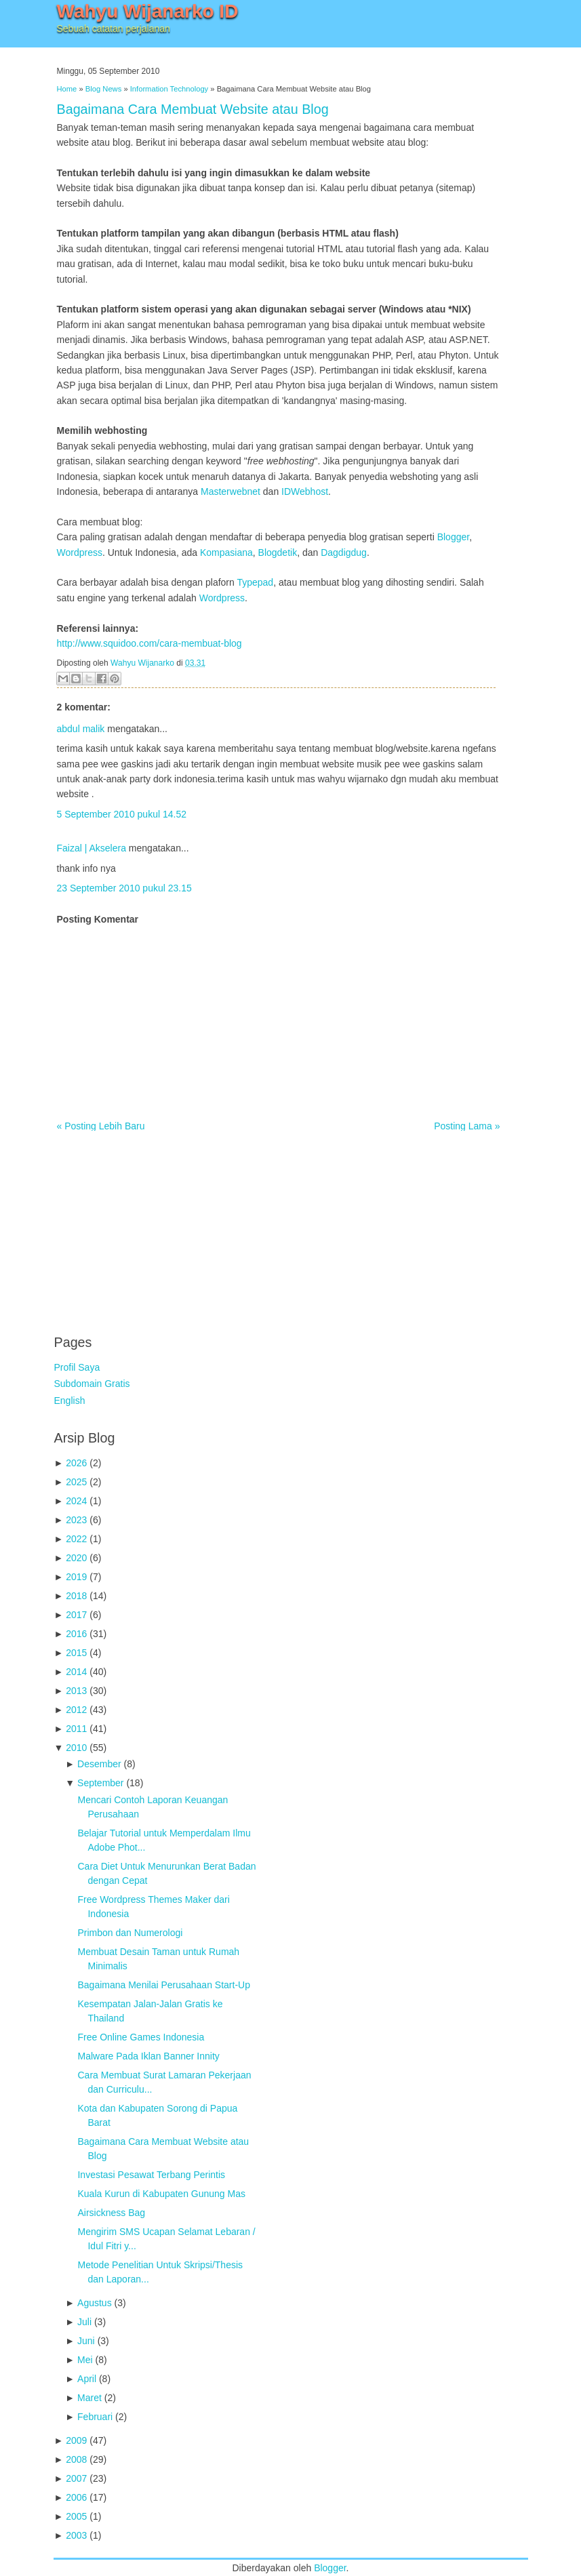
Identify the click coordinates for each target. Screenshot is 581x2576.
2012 (76, 1709)
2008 (76, 2459)
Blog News (103, 89)
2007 (76, 2478)
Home (67, 89)
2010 (76, 1747)
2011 (76, 1728)
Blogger (453, 536)
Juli (84, 2321)
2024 (76, 1500)
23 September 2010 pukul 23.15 (124, 888)
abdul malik (81, 728)
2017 (76, 1614)
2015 (76, 1652)
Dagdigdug (344, 552)
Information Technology (169, 89)
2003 (76, 2535)
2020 (76, 1557)
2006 (76, 2497)
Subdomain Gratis (92, 1383)
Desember (99, 1763)
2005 (76, 2516)
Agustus (94, 2302)
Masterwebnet (230, 491)
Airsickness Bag (111, 2212)
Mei (85, 2359)
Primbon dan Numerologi (129, 1932)
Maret (89, 2397)
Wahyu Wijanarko (142, 663)
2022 (76, 1538)
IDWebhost (304, 491)
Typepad (255, 582)
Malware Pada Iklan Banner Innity (148, 2056)
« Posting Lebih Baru (101, 1126)
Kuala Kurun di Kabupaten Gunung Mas (161, 2193)
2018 (76, 1595)
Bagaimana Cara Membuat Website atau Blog (193, 109)
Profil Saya (77, 1367)
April (86, 2378)
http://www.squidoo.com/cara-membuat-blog (149, 643)
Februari (95, 2416)
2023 (76, 1519)
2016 (76, 1633)
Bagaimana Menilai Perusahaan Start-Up (163, 1984)
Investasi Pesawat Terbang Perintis (151, 2174)
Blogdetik (278, 552)
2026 (76, 1462)
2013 (76, 1690)
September (100, 1782)
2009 (76, 2440)
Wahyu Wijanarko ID (148, 11)
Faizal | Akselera (91, 848)
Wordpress (79, 552)
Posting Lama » (467, 1126)
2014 (76, 1671)
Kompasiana (226, 552)
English (69, 1400)
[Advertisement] (156, 1225)
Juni (86, 2340)
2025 (76, 1481)
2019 (76, 1576)
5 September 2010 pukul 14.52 (121, 814)
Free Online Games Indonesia (140, 2037)
